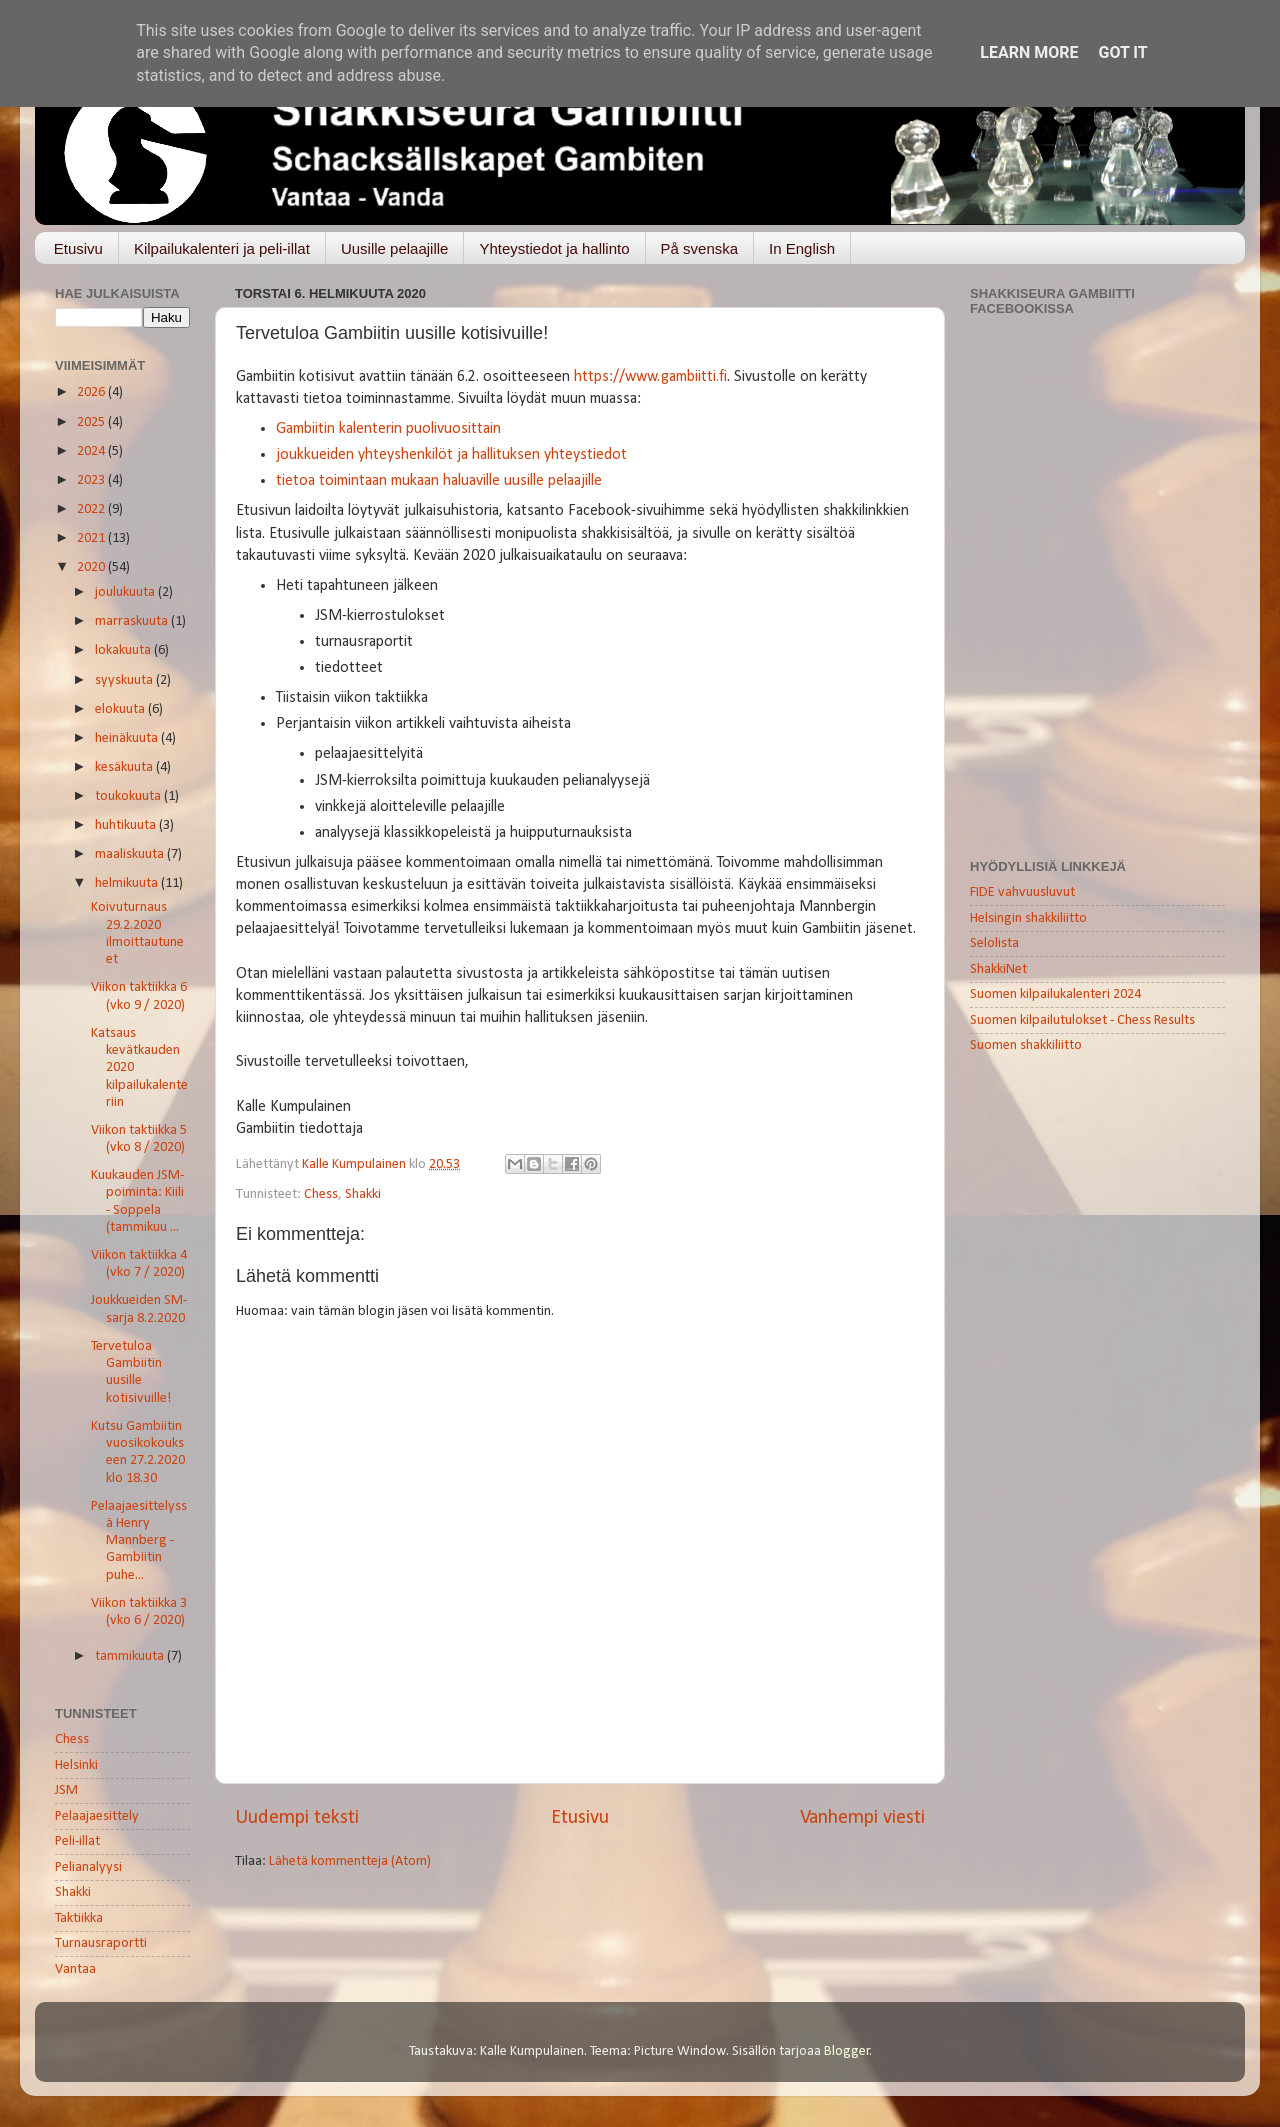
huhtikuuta (127, 825)
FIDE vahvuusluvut (1022, 892)
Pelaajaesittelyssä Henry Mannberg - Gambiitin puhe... (139, 1541)
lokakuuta (124, 650)
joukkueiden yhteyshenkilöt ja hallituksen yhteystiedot (451, 455)
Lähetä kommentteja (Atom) (350, 1861)
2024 (92, 451)
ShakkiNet (998, 969)
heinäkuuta (128, 738)
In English (802, 248)
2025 (92, 422)
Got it (1122, 52)
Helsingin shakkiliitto (1028, 918)
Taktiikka (79, 1918)
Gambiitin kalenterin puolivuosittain (388, 429)
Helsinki (76, 1765)
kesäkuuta (125, 767)
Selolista (994, 943)
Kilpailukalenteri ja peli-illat (222, 248)
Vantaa (75, 1969)
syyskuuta (125, 680)
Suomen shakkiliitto (1026, 1045)
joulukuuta (126, 592)
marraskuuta (133, 621)
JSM (66, 1790)
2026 (92, 392)
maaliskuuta (131, 854)
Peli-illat (77, 1841)
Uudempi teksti (297, 1818)
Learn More (1029, 52)
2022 (92, 509)
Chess (321, 1194)
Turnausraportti (101, 1943)
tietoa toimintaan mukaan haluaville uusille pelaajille (439, 481)
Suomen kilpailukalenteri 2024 (1055, 994)
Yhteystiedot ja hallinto (554, 248)
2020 (92, 567)
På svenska (700, 248)
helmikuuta (128, 883)
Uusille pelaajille (395, 248)
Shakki (363, 1194)
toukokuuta (129, 796)
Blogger (847, 2051)
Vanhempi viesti (862, 1818)
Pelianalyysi (88, 1867)
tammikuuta (131, 1656)
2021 (92, 538)
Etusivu (78, 248)
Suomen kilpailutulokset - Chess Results (1082, 1020)
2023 (92, 480)
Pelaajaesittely (97, 1816)
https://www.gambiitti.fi (650, 377)
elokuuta (121, 709)
